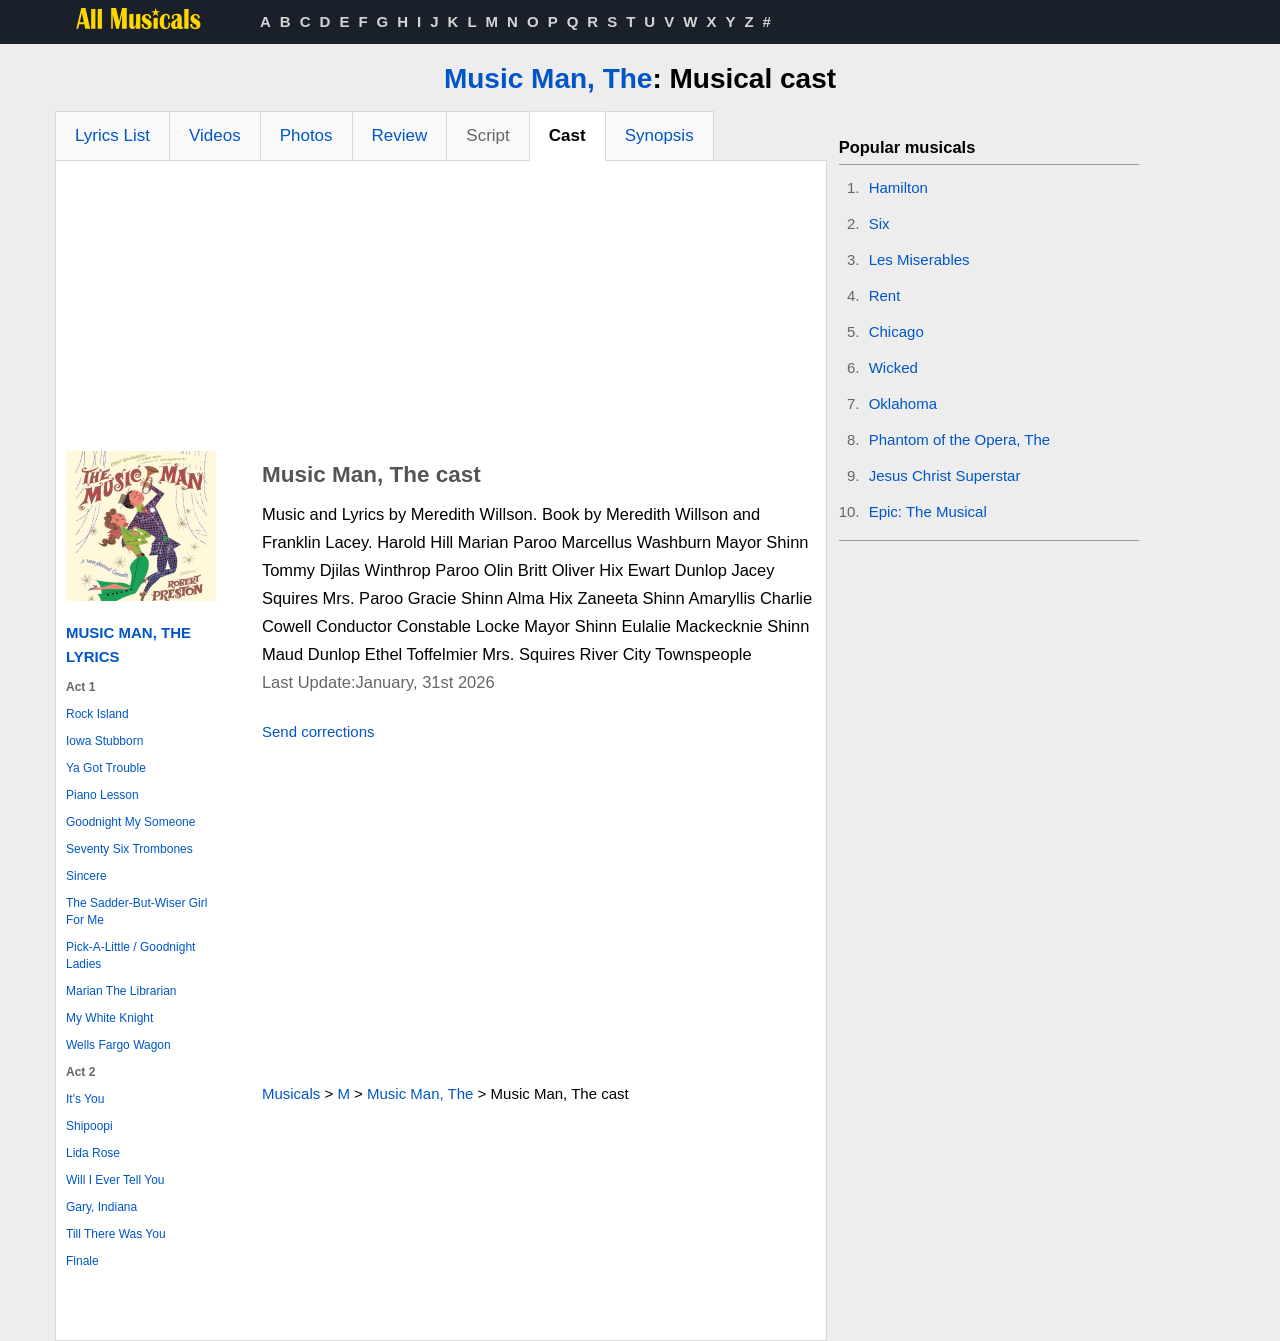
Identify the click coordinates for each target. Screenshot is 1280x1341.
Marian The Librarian (121, 991)
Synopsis (659, 135)
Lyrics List (112, 135)
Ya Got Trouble (106, 768)
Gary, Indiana (101, 1207)
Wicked (893, 367)
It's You (85, 1099)
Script (487, 135)
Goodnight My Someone (130, 822)
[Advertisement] (441, 311)
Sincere (86, 876)
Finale (82, 1261)
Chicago (896, 331)
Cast (567, 135)
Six (879, 223)
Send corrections (318, 731)
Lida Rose (93, 1153)
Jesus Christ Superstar (945, 475)
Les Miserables (919, 259)
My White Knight (109, 1018)
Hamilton (898, 187)
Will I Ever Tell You (115, 1180)
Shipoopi (89, 1126)
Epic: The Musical (928, 511)
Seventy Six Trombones (129, 849)
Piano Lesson (102, 795)
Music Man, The (548, 78)
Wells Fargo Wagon (118, 1045)
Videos (215, 135)
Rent (885, 295)
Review (400, 135)
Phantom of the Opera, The (960, 439)
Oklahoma (903, 403)
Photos (306, 135)
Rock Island (97, 714)
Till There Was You (116, 1234)
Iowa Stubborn (104, 741)
